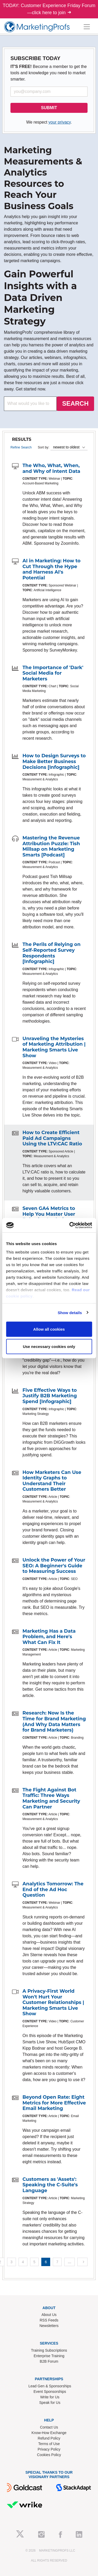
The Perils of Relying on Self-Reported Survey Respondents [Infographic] (51, 952)
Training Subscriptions (49, 2350)
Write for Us (50, 2397)
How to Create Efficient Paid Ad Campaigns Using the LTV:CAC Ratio (52, 1138)
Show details (70, 1312)
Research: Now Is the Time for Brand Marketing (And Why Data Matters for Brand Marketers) (54, 1721)
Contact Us (49, 2427)
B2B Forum (49, 2361)
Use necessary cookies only (49, 1346)
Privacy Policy (49, 2449)
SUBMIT (49, 107)
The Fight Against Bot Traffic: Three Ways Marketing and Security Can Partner (51, 1798)
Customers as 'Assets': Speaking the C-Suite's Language (50, 2184)
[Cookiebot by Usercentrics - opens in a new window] (70, 1225)
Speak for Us (49, 2402)
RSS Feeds (49, 2320)
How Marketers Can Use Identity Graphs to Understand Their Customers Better (51, 1480)
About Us (49, 2315)
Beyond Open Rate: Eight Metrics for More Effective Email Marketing (54, 2102)
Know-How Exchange (49, 2433)
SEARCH (75, 403)
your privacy (59, 122)
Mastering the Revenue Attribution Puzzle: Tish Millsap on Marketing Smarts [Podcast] (51, 846)
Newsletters (49, 2326)
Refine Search (21, 447)
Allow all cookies (49, 1329)
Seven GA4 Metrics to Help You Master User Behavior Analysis (48, 1214)
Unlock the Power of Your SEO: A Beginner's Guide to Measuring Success (53, 1565)
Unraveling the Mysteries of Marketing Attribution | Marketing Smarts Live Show (53, 1047)
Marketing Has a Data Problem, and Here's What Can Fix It (49, 1636)
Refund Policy (49, 2438)
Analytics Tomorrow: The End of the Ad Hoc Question (52, 1889)
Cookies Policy (49, 2455)
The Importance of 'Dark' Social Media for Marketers (52, 673)
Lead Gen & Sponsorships (49, 2386)
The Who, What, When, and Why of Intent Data (51, 468)
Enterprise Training (49, 2356)
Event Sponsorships (49, 2391)
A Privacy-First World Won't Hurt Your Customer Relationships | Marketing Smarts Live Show (53, 2002)
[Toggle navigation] (87, 27)
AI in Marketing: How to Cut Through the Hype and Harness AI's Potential (51, 569)
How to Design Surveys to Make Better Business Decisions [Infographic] (54, 761)
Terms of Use (49, 2444)
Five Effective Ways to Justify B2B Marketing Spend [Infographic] (49, 1395)
